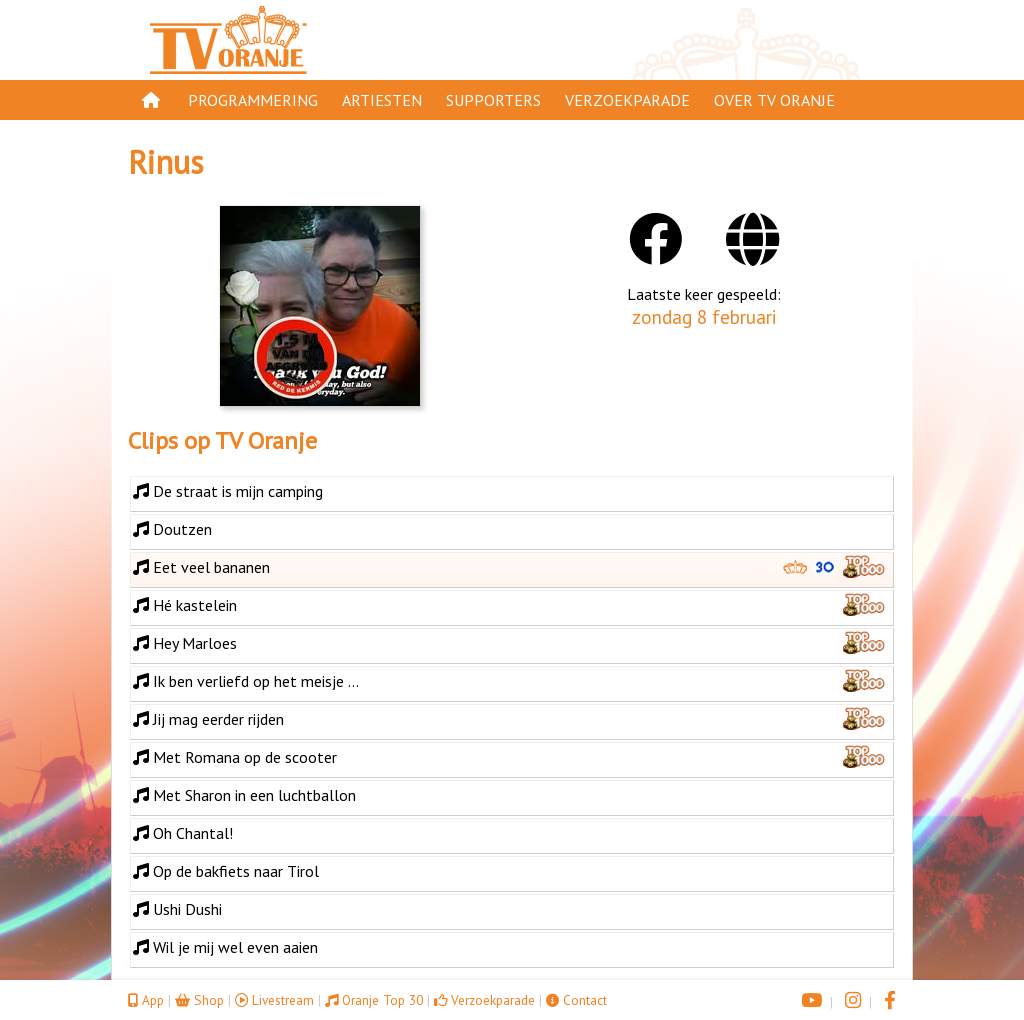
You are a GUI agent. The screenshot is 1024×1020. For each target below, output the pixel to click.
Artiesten (382, 100)
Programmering (253, 100)
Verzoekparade (627, 100)
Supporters (493, 100)
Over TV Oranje (774, 100)
